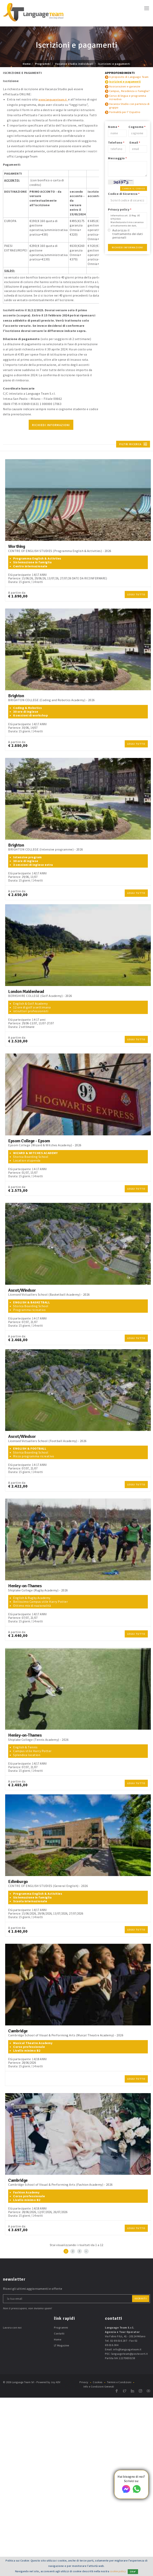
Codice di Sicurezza (124, 204)
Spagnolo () (119, 494)
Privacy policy (119, 220)
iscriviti (141, 2427)
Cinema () (66, 579)
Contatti (59, 2463)
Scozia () (116, 524)
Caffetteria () (21, 570)
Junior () (15, 478)
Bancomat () (69, 565)
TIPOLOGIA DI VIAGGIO (20, 457)
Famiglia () (67, 547)
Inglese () (67, 494)
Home (27, 63)
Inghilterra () (121, 519)
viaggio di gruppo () (23, 463)
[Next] (86, 2380)
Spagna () (15, 530)
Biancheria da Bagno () (129, 565)
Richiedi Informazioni (127, 257)
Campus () (16, 547)
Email (134, 153)
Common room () (124, 579)
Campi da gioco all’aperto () (123, 572)
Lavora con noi (12, 2457)
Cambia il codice (133, 199)
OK (134, 2571)
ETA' (6, 473)
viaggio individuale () (75, 463)
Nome (113, 137)
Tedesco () (16, 499)
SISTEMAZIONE (14, 541)
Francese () (16, 494)
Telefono (116, 153)
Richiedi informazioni (51, 425)
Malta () (65, 524)
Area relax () (17, 565)
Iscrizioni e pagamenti (114, 63)
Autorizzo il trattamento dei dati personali (127, 244)
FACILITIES (11, 559)
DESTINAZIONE (14, 513)
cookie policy (118, 2571)
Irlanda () (15, 524)
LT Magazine (61, 2475)
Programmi (43, 63)
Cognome (137, 137)
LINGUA (8, 488)
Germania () (68, 519)
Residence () (119, 547)
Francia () (15, 519)
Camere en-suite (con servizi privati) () (75, 572)
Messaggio (117, 168)
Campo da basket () (23, 579)
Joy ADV (56, 2511)
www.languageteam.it (55, 99)
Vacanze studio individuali (74, 63)
